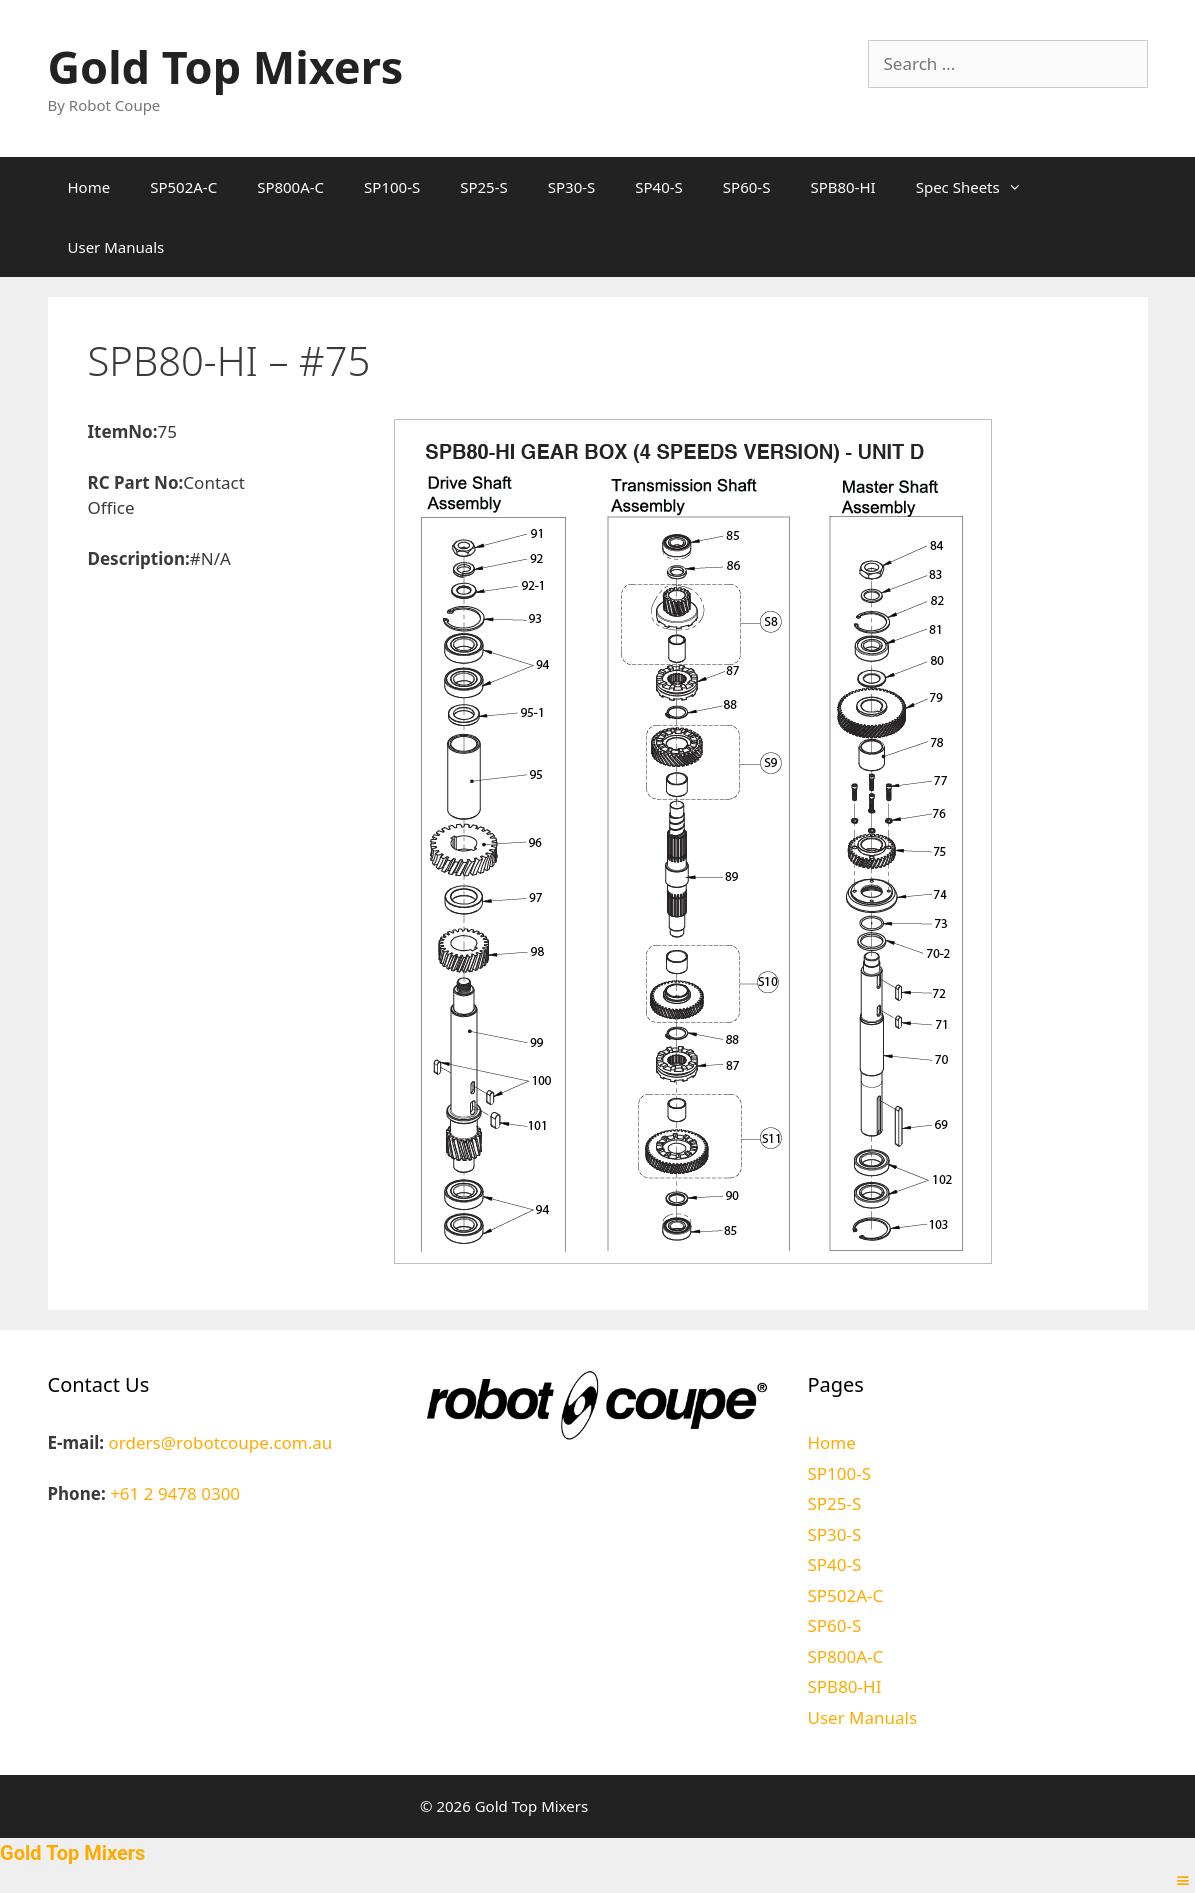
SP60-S (747, 187)
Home (89, 187)
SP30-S (572, 187)
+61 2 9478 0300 (175, 1493)
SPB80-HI (842, 187)
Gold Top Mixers (226, 66)
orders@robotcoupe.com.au (221, 1442)
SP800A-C (290, 187)
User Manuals (116, 247)
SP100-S (392, 187)
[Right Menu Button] (1183, 1880)
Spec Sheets (979, 187)
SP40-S (659, 187)
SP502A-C (183, 187)
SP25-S (484, 187)
